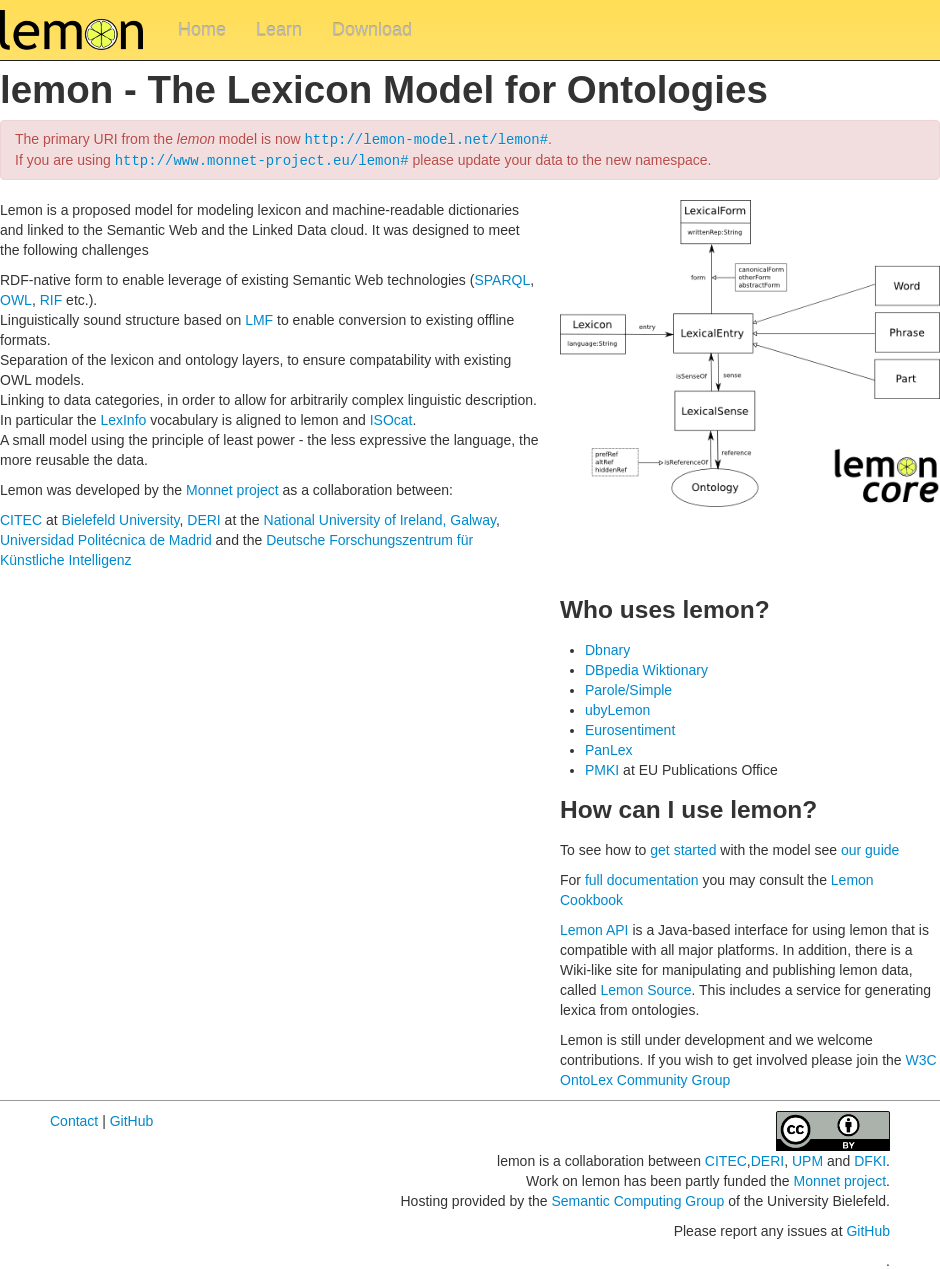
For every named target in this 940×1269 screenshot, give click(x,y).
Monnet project (232, 488)
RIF (51, 298)
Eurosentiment (630, 728)
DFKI (870, 1159)
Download (372, 30)
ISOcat (391, 418)
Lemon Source (645, 988)
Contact (74, 1119)
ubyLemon (617, 708)
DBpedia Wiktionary (646, 668)
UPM (807, 1159)
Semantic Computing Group (637, 1199)
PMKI (602, 768)
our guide (870, 848)
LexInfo (123, 418)
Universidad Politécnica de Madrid (106, 538)
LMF (259, 318)
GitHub (132, 1119)
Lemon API (594, 928)
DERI (203, 518)
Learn (279, 30)
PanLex (608, 748)
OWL (16, 298)
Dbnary (607, 648)
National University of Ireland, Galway (380, 518)
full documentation (642, 878)
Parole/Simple (628, 688)
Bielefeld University (120, 518)
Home (202, 30)
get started (683, 848)
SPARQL (502, 278)
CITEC (21, 518)
